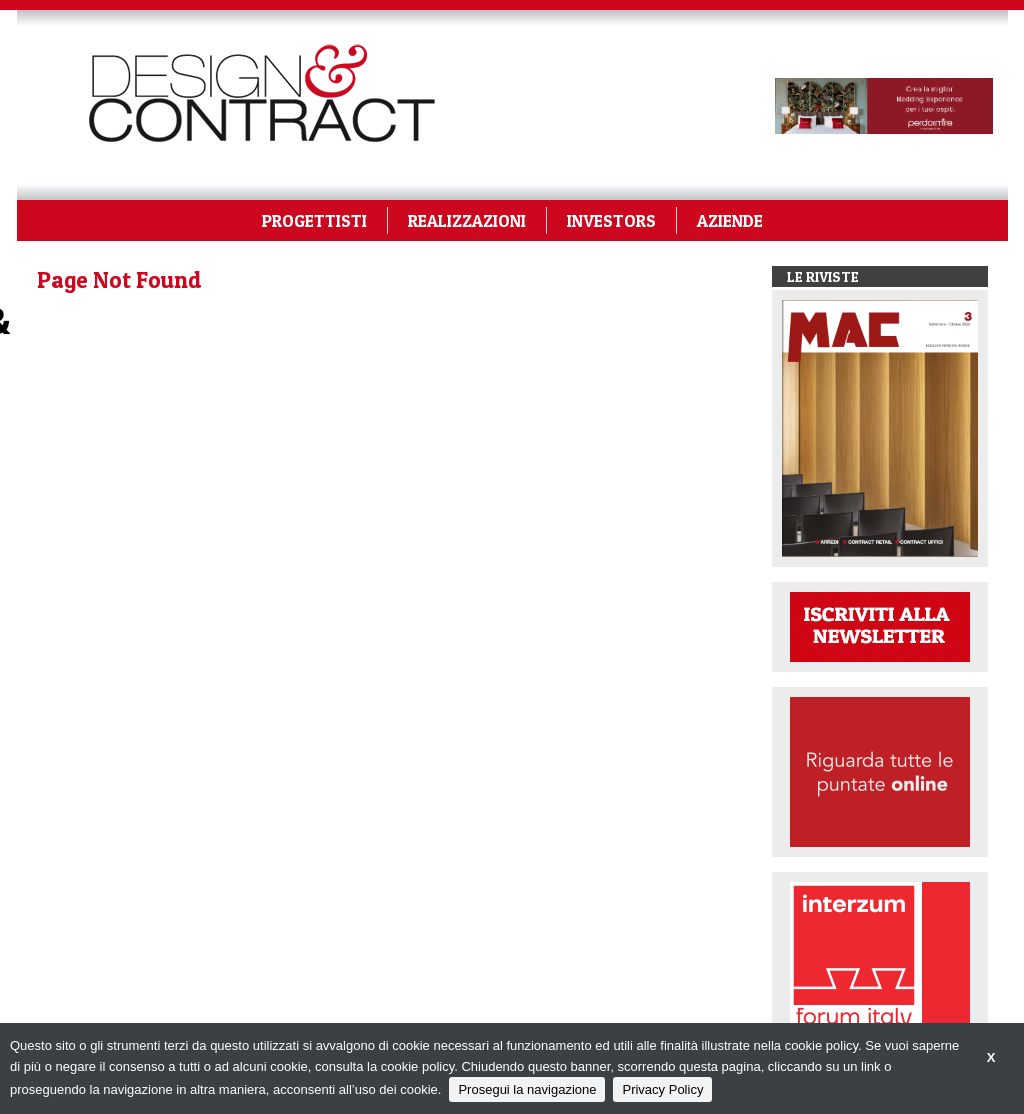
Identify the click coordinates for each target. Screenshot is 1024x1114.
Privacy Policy (662, 1089)
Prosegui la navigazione (527, 1089)
